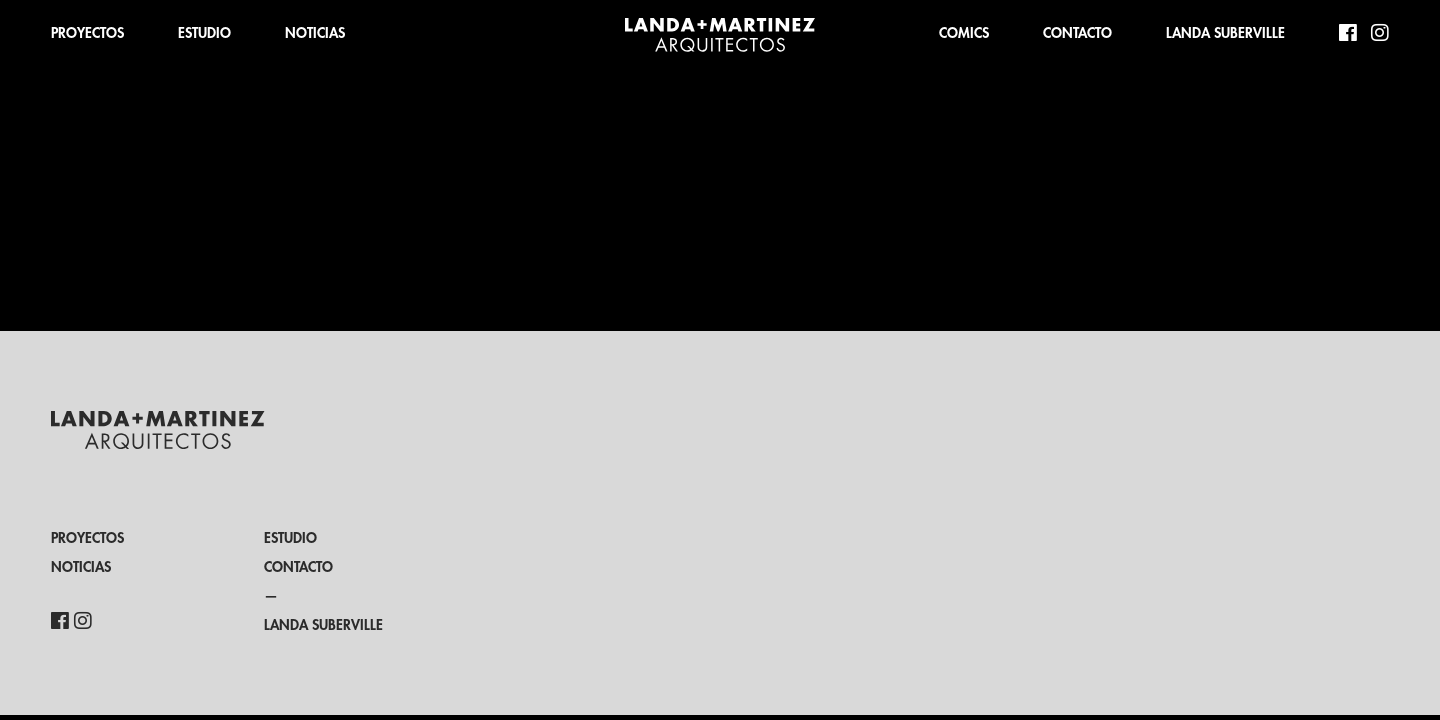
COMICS (964, 33)
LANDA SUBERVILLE (1225, 33)
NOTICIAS (315, 33)
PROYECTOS (87, 33)
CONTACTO (1077, 33)
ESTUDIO (204, 33)
